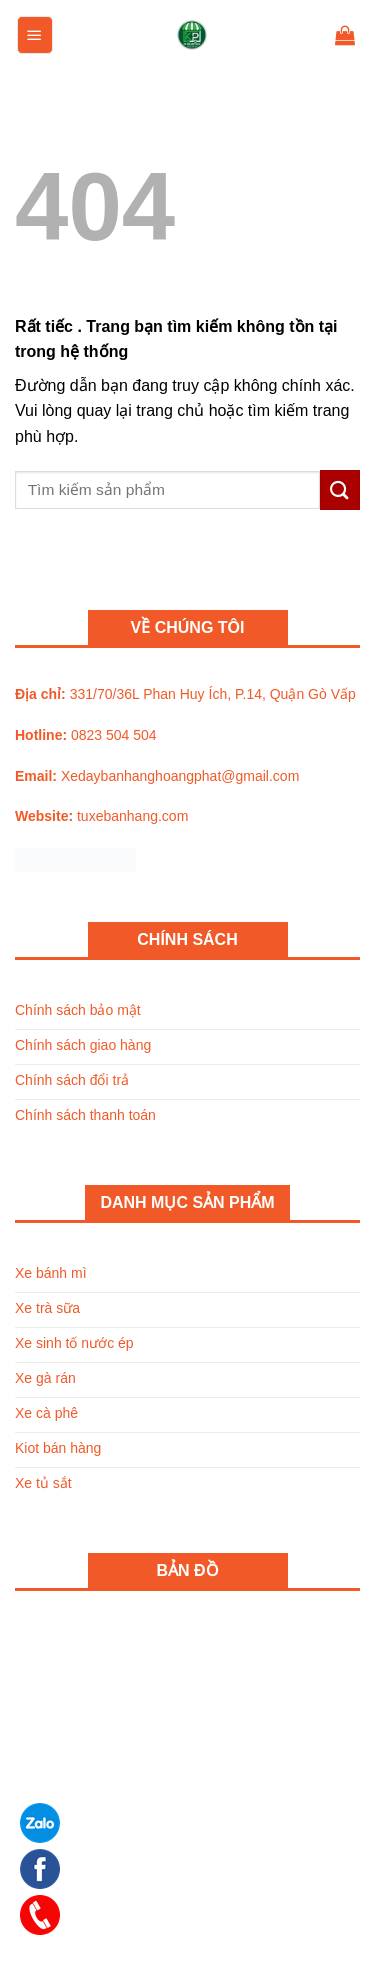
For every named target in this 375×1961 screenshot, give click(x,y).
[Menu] (35, 35)
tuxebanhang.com (132, 816)
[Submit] (340, 489)
